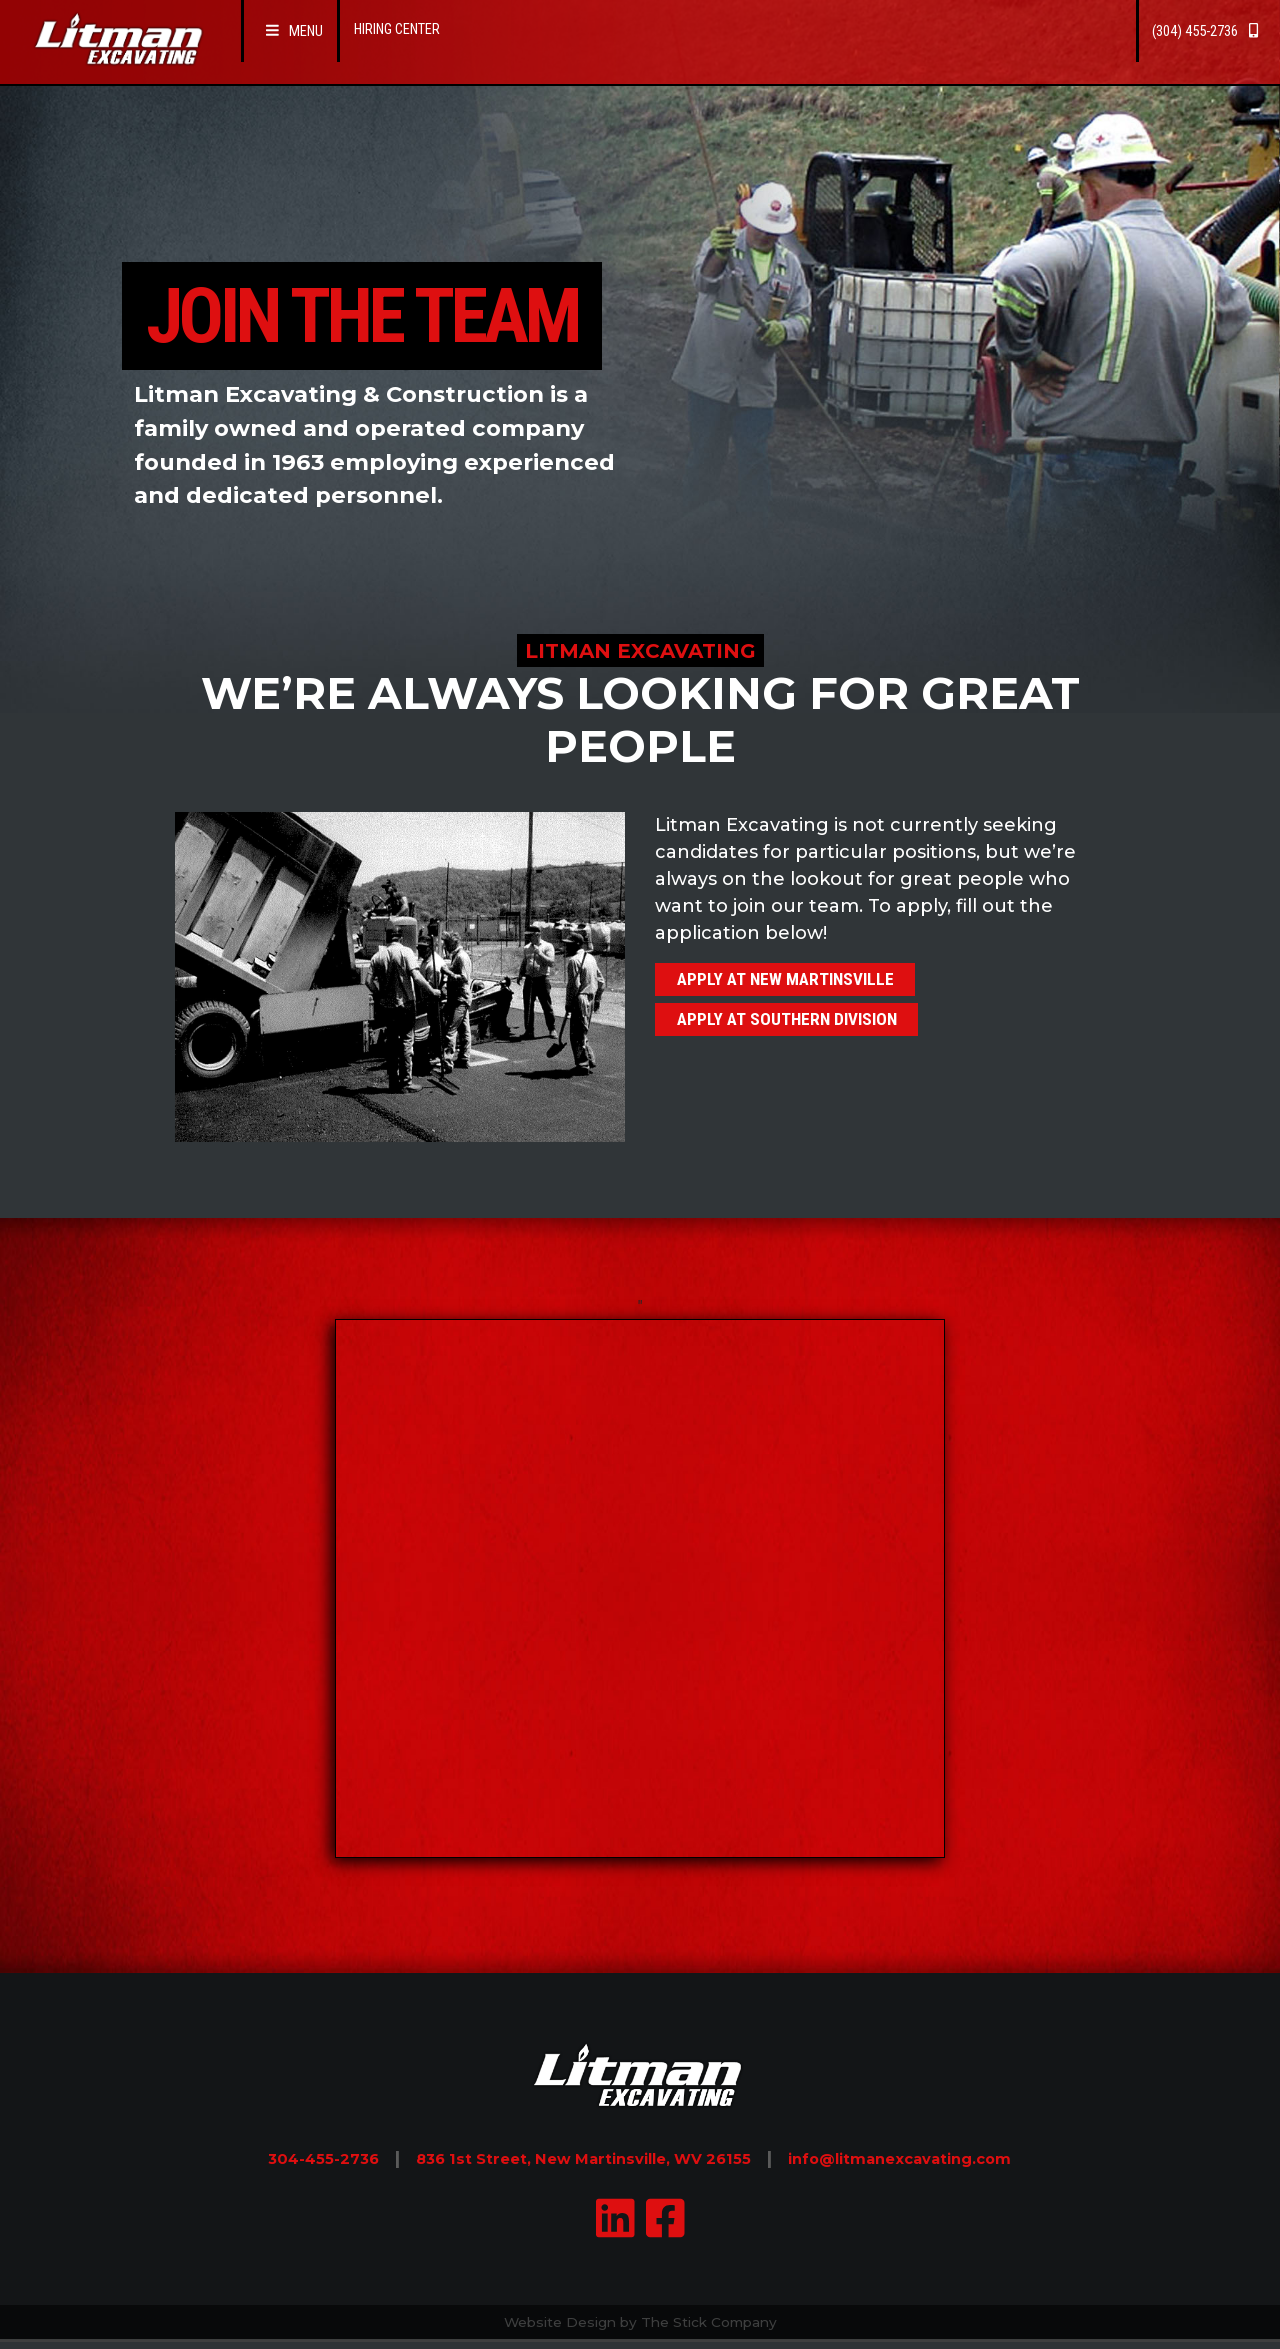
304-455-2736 (267, 2158)
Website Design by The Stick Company (640, 2324)
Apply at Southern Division (806, 1031)
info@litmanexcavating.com (942, 2158)
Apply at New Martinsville (805, 983)
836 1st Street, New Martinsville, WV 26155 (570, 2158)
